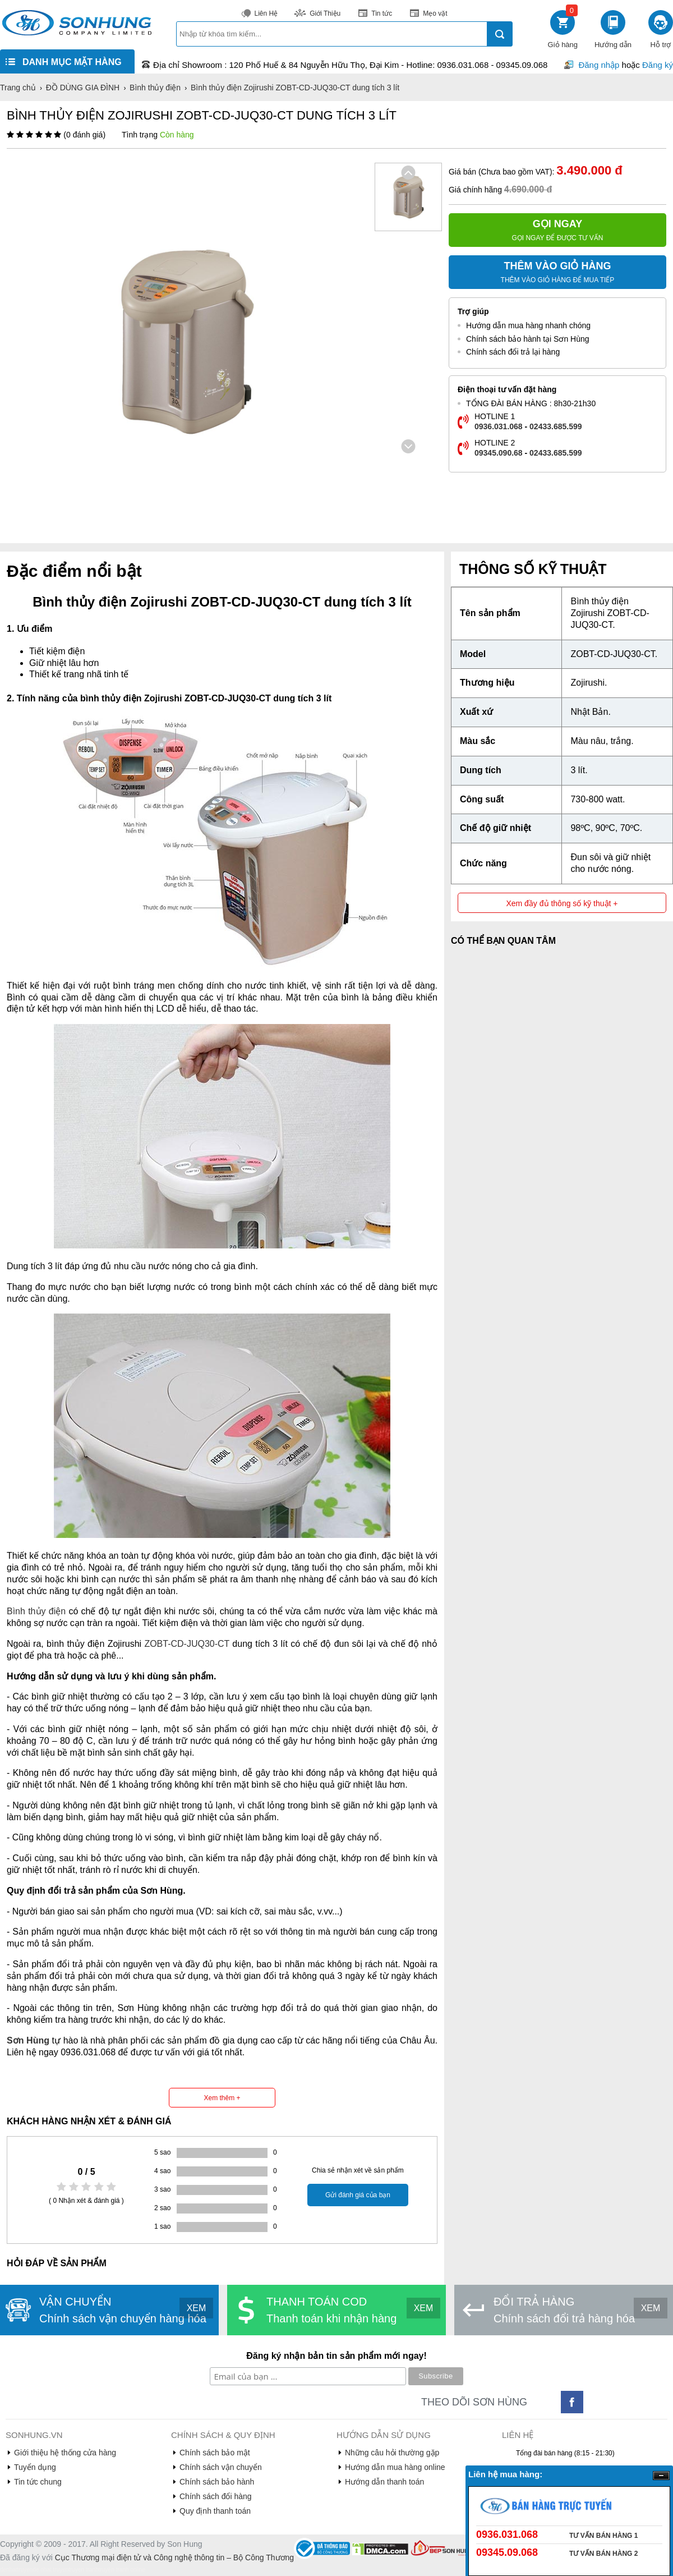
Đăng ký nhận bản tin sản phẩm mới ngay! (336, 2356)
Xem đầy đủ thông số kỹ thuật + (561, 903)
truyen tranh (83, 2569)
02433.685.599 (555, 426)
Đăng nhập (598, 65)
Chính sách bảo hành (216, 2481)
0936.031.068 (498, 426)
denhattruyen (16, 2569)
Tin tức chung (38, 2481)
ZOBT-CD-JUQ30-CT (186, 1644)
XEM (196, 2308)
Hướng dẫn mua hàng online (395, 2467)
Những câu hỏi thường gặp (392, 2452)
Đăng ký (657, 65)
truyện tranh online (122, 2569)
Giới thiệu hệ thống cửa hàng (65, 2452)
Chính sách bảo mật (214, 2452)
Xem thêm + (222, 2098)
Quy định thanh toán (215, 2510)
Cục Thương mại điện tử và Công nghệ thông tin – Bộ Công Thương (174, 2557)
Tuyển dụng (35, 2467)
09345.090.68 (498, 452)
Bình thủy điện (36, 1611)
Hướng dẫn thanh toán (384, 2481)
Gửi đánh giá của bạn (357, 2195)
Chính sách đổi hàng (215, 2496)
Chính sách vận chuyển (220, 2467)
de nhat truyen (50, 2569)
